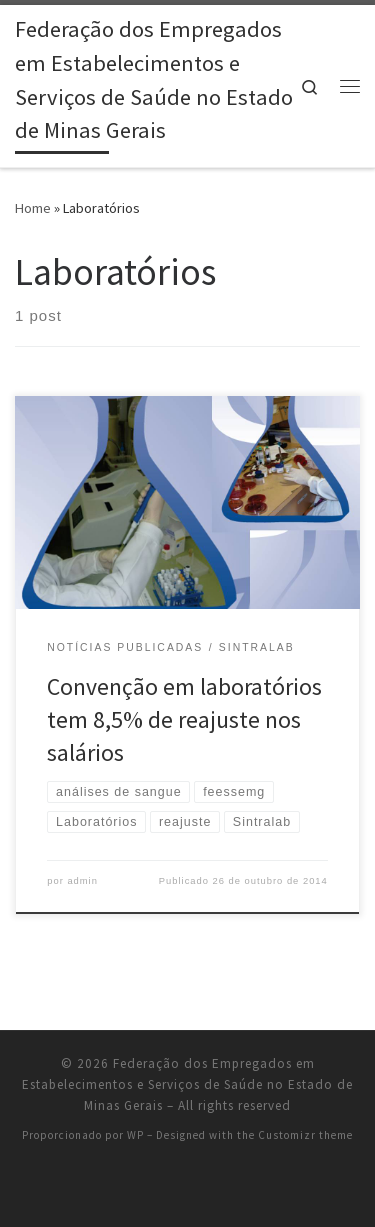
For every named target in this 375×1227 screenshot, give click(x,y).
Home (33, 208)
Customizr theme (305, 1135)
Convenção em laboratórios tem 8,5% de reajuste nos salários (184, 720)
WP (135, 1135)
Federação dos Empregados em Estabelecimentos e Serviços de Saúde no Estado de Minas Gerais (187, 1084)
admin (82, 881)
